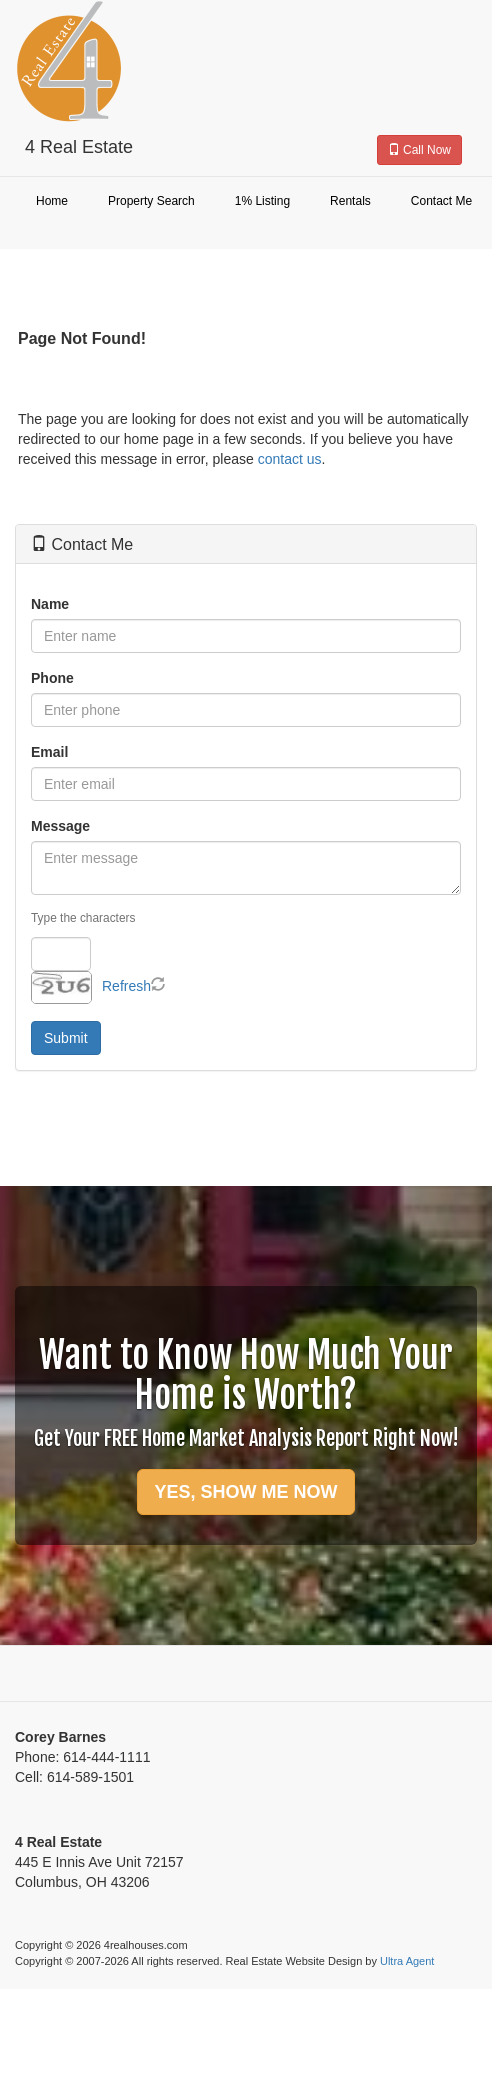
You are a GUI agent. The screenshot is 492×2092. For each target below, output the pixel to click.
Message (60, 826)
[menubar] (246, 202)
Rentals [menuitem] (350, 201)
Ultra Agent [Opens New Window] (407, 1961)
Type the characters (83, 918)
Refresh (126, 986)
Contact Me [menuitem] (441, 201)
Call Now (419, 150)
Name (50, 604)
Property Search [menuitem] (151, 201)
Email (49, 752)
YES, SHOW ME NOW (245, 1492)
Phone (52, 678)
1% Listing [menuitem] (262, 201)
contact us (290, 459)
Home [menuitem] (52, 201)
